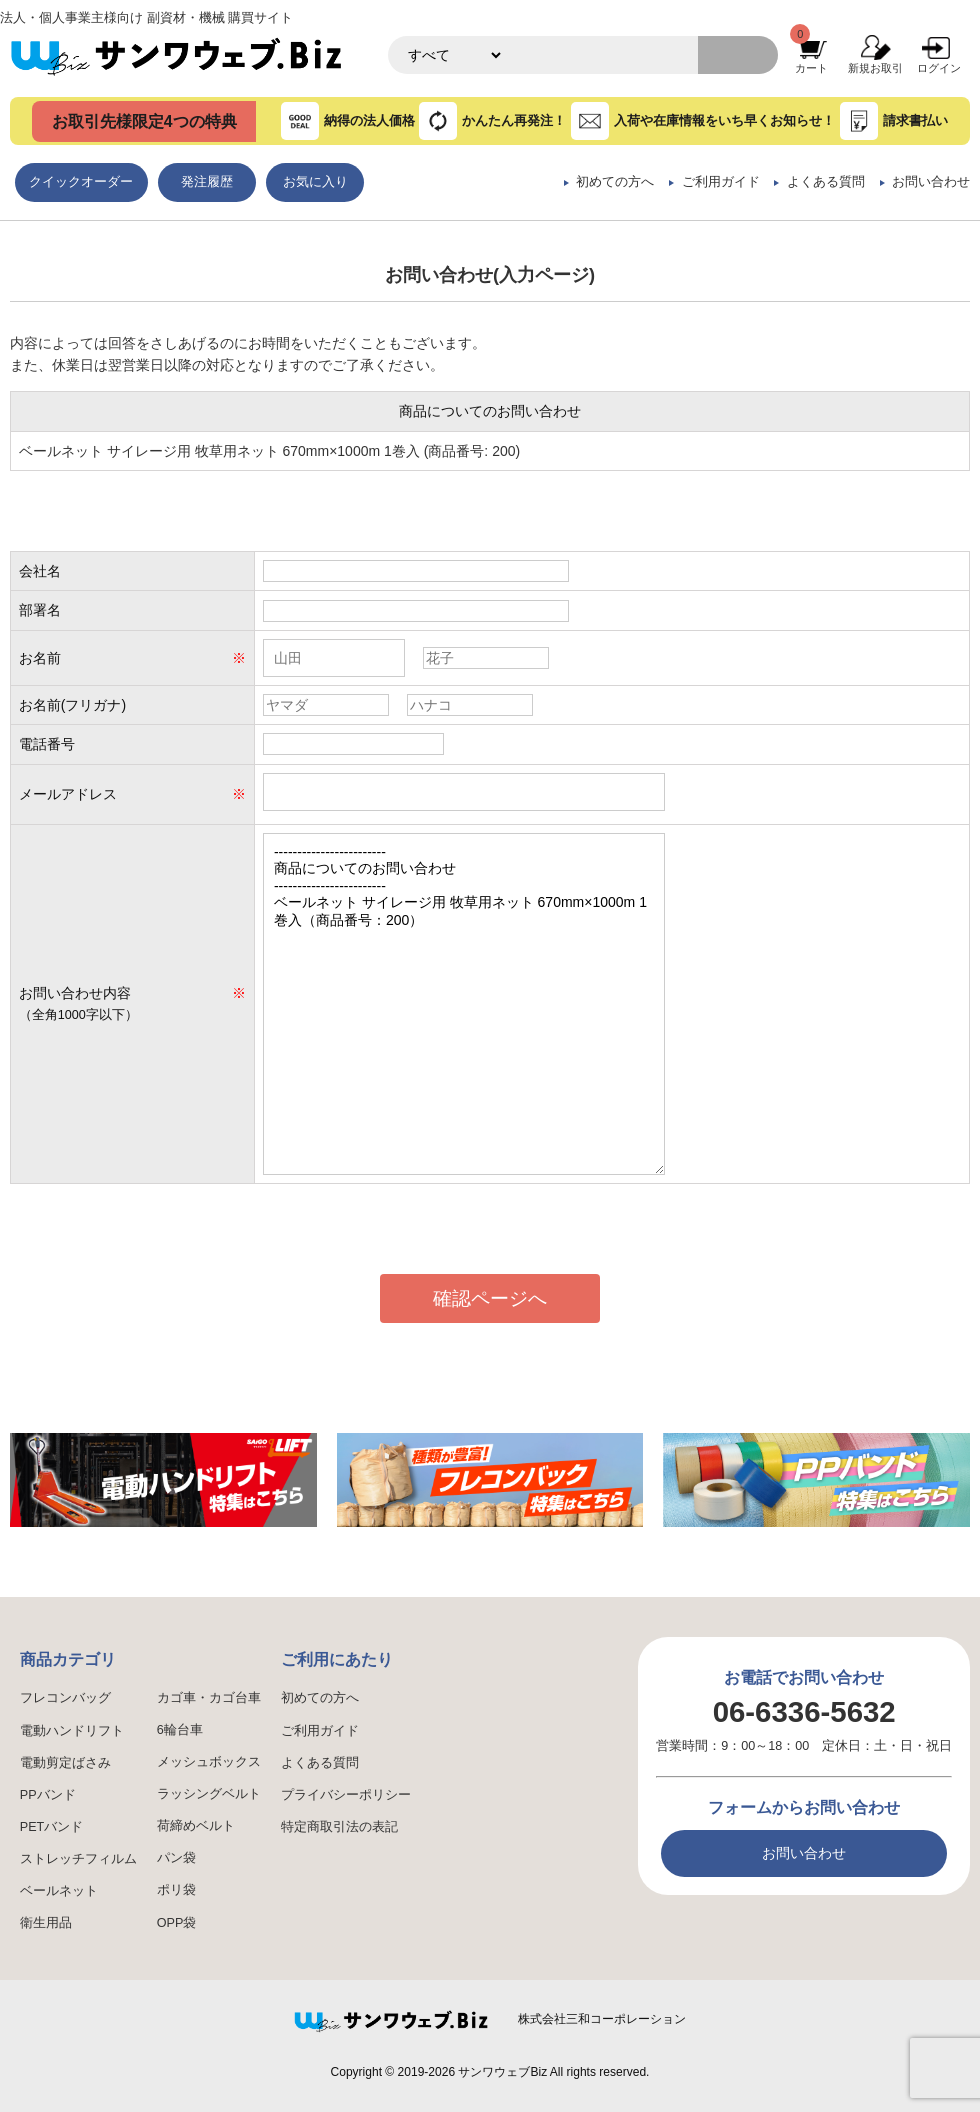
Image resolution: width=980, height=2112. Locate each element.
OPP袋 (177, 1923)
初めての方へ (615, 182)
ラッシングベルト (209, 1794)
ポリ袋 (176, 1890)
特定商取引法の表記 (339, 1827)
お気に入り (315, 182)
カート (811, 68)
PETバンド (52, 1827)
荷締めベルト (196, 1826)
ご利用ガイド (721, 182)
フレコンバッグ (65, 1698)
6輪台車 (180, 1730)
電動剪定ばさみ (65, 1763)
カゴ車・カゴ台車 (209, 1698)
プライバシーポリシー (346, 1795)
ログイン (939, 68)
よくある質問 (826, 182)
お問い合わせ (931, 182)
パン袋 (176, 1858)
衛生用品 (46, 1923)
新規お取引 (875, 68)
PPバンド (48, 1795)
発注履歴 (207, 182)
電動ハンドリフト (72, 1731)
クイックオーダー (81, 182)
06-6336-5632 (804, 1711)
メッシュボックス (209, 1762)
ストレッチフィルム (78, 1859)
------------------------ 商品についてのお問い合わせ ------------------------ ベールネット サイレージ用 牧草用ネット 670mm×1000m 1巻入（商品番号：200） (464, 1004)
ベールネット (59, 1891)
